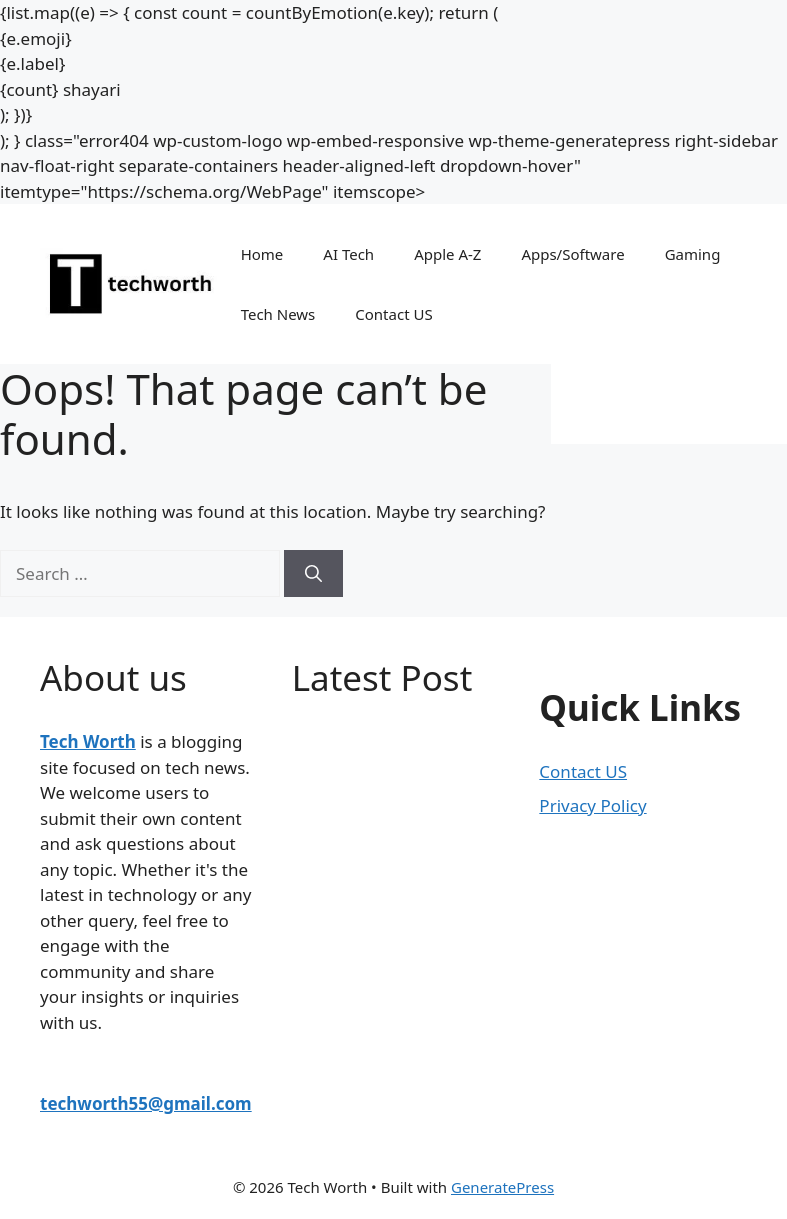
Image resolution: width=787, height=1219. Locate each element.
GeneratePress (502, 1187)
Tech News (278, 314)
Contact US (393, 314)
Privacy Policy (592, 805)
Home (262, 254)
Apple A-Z (447, 254)
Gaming (693, 254)
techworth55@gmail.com (146, 1103)
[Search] (313, 574)
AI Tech (348, 254)
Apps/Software (572, 254)
